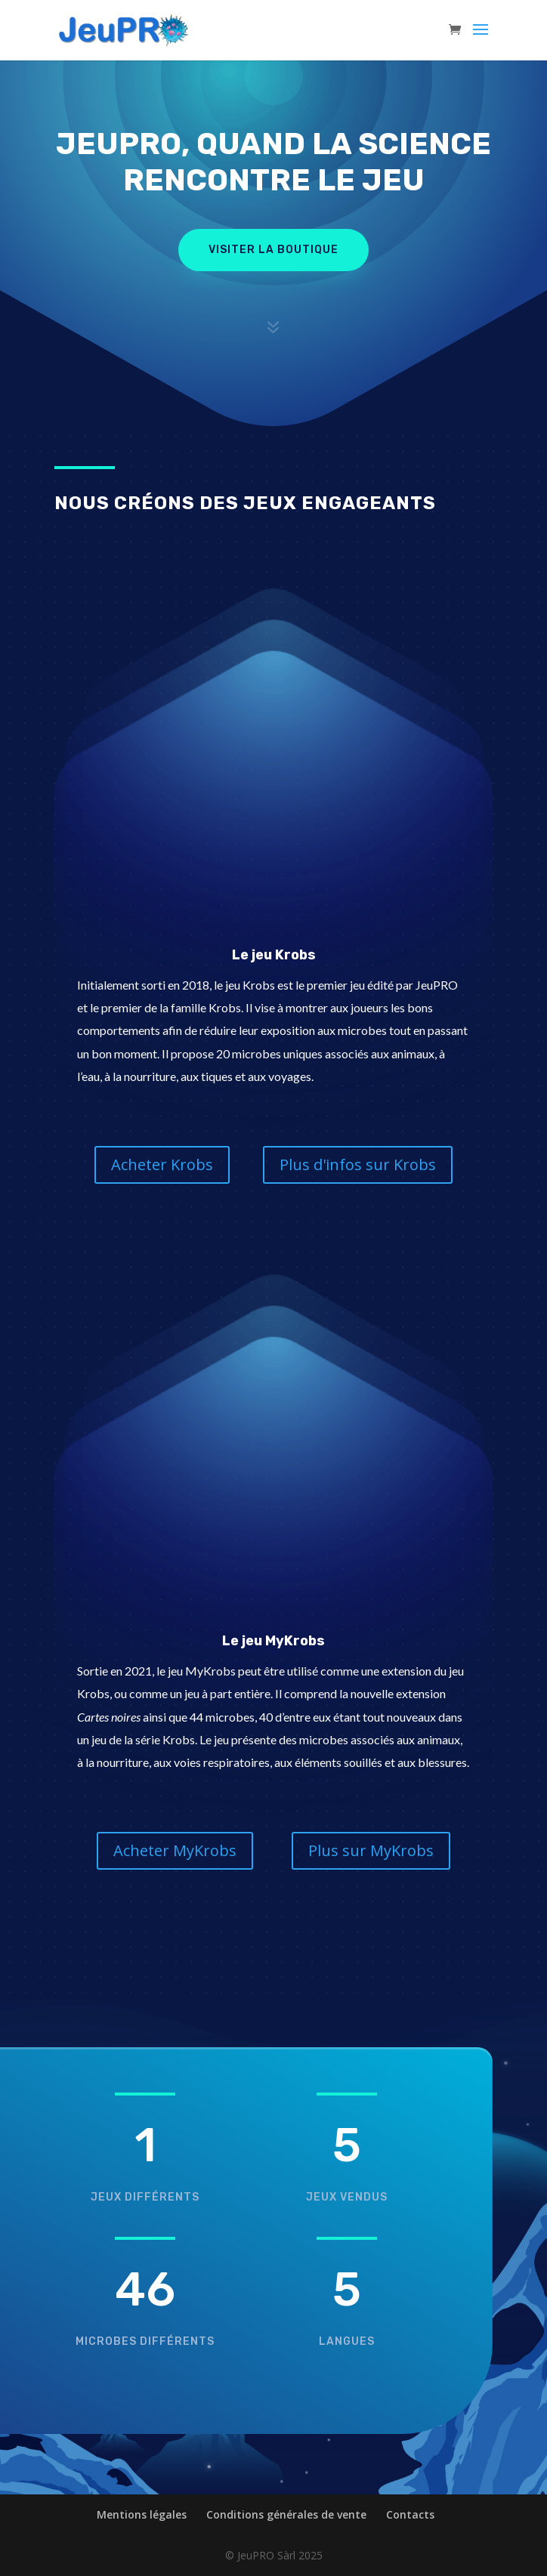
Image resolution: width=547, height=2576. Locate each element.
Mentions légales (142, 2514)
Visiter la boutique (273, 249)
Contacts (410, 2514)
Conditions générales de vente (286, 2514)
